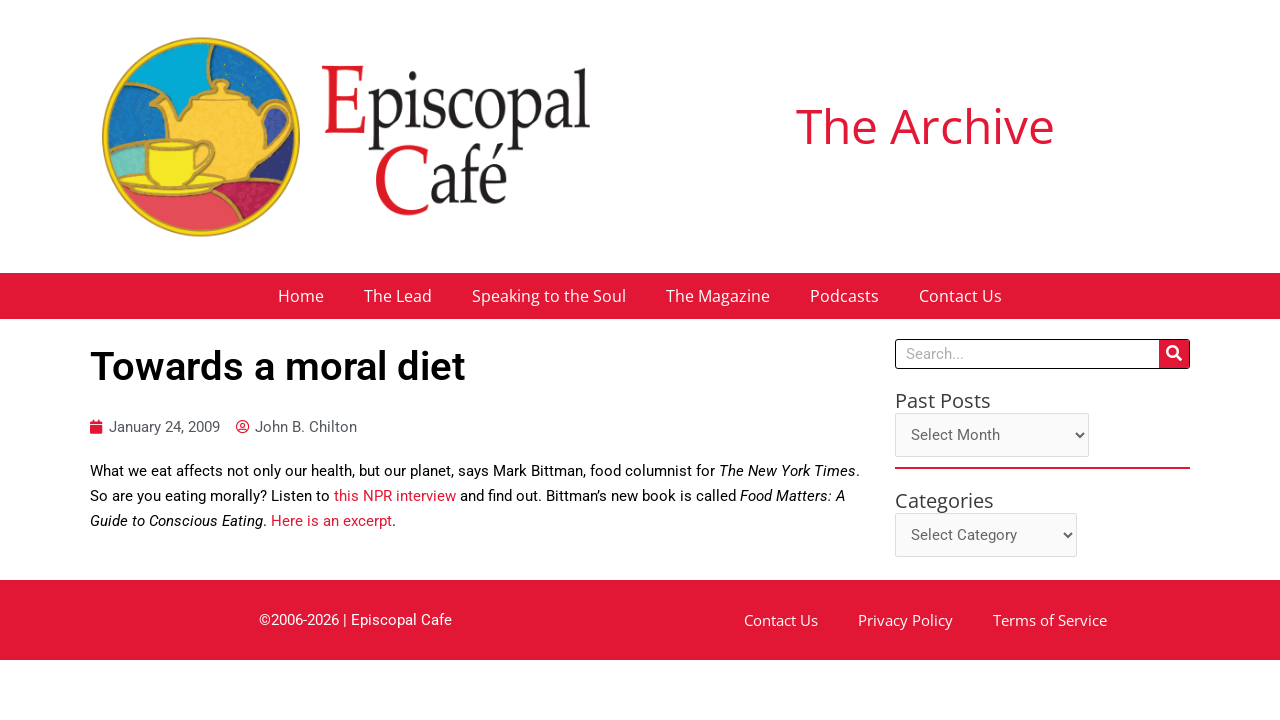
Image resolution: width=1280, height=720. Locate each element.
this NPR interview (395, 496)
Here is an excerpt (331, 521)
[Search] (1174, 354)
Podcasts (844, 296)
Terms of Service (1050, 620)
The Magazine (718, 296)
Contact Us (960, 296)
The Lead (398, 296)
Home (301, 296)
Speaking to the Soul (549, 296)
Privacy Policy (905, 620)
